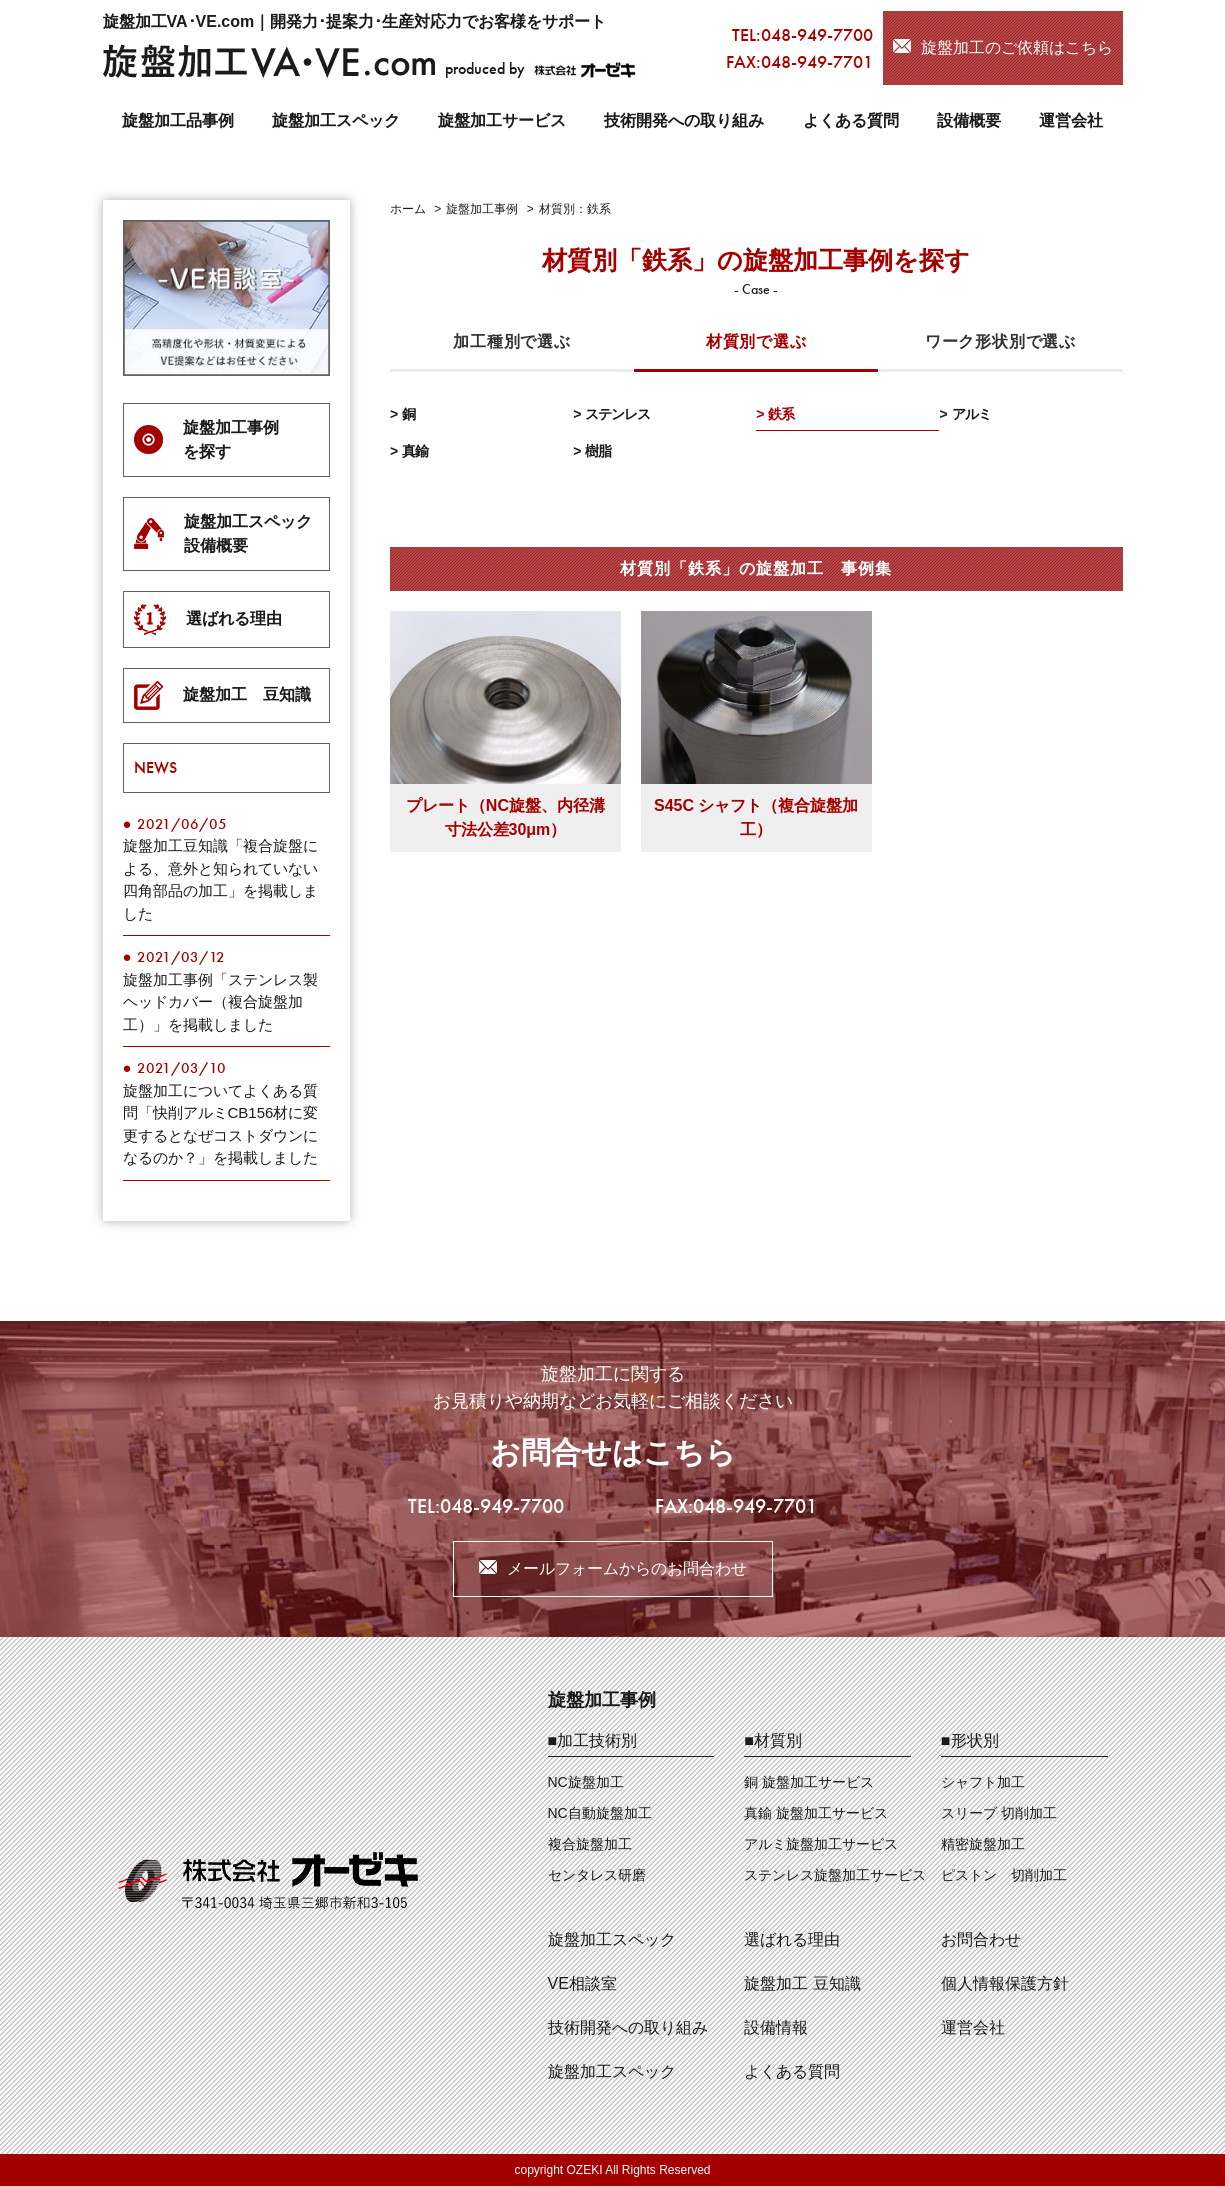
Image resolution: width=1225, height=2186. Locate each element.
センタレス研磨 (597, 1875)
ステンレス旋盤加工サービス (835, 1875)
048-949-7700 (817, 34)
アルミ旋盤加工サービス (821, 1844)
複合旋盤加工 (590, 1844)
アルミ (971, 414)
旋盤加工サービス (502, 120)
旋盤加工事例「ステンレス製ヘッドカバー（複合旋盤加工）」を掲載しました (220, 1002)
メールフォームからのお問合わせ (627, 1568)
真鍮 (415, 451)
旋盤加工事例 (602, 1700)
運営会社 (1071, 120)
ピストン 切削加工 (1004, 1875)
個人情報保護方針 (1005, 1983)
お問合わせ (981, 1939)
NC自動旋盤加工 (600, 1813)
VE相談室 (582, 1983)
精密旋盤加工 (983, 1844)
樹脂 (598, 451)
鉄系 (781, 414)
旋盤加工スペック (336, 120)
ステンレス (617, 414)
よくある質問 (851, 120)
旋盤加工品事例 (178, 120)
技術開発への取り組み (684, 120)
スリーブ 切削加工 (999, 1813)
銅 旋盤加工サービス (809, 1782)
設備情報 (776, 2027)
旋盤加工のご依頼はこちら (1017, 47)
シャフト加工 (983, 1782)
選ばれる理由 (792, 1939)
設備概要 (969, 120)
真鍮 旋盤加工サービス (816, 1813)
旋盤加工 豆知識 (802, 1983)
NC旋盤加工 (586, 1782)
